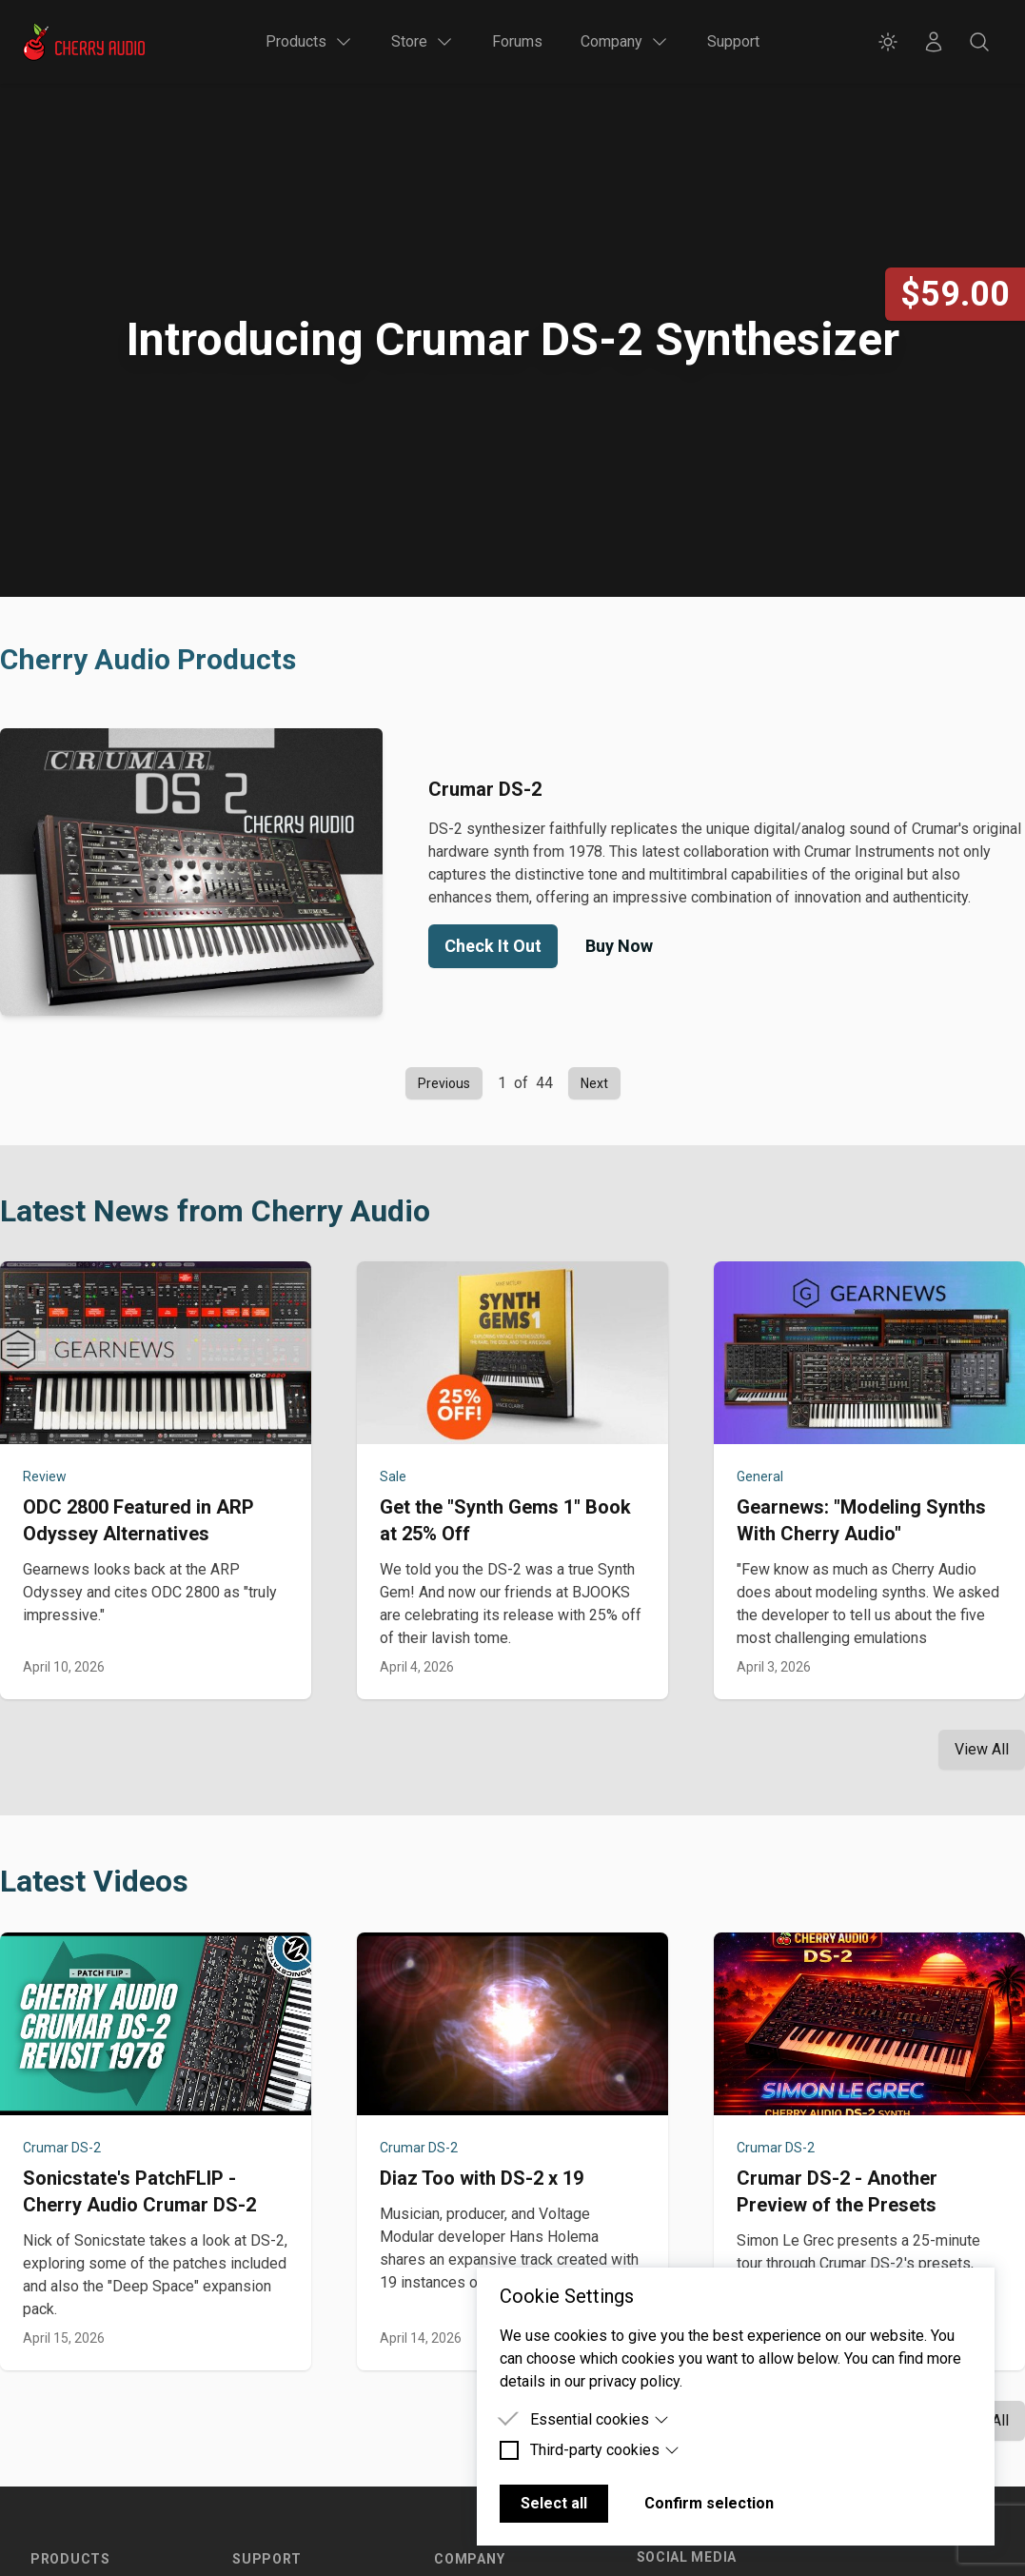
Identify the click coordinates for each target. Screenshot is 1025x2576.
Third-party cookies (605, 2450)
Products (70, 2558)
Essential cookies (599, 2419)
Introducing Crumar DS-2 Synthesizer (512, 339)
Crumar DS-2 (62, 2147)
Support (733, 41)
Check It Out (493, 946)
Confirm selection (709, 2503)
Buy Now (619, 946)
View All (982, 1749)
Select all (554, 2503)
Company (469, 2558)
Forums (517, 41)
